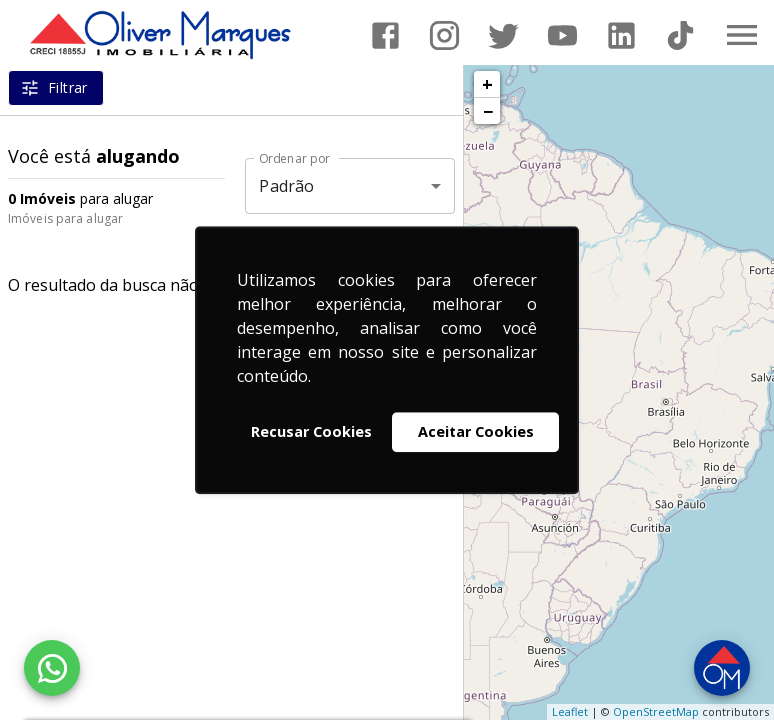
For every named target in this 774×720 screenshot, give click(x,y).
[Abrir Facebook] (385, 35)
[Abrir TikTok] (680, 35)
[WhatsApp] (52, 668)
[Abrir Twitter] (503, 35)
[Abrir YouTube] (562, 35)
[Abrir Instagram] (444, 35)
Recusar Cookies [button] (311, 431)
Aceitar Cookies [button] (476, 431)
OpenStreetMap (656, 711)
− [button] (488, 111)
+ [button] (487, 84)
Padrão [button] (286, 186)
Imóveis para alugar (65, 218)
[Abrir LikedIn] (621, 35)
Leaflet (570, 711)
